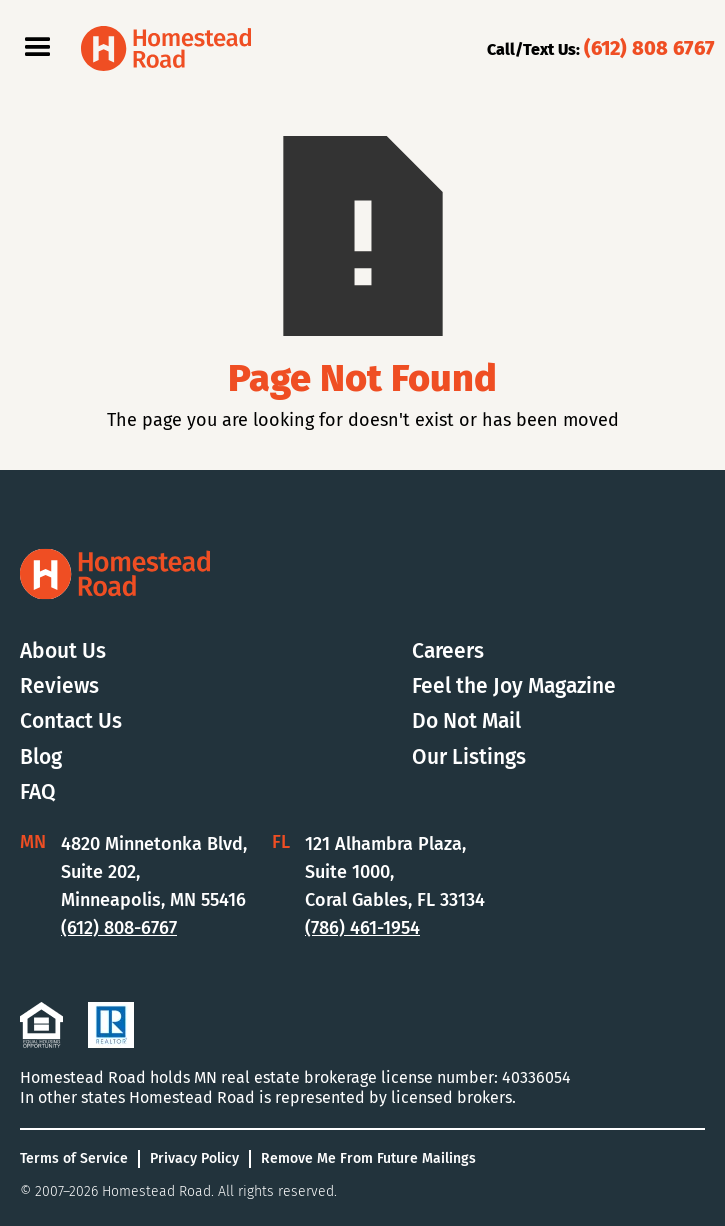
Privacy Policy (194, 1158)
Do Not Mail (466, 721)
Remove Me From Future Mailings (368, 1158)
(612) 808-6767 (119, 928)
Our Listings (469, 757)
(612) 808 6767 (649, 48)
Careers (448, 651)
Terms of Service (74, 1158)
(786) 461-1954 (362, 928)
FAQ (38, 792)
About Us (63, 651)
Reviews (59, 686)
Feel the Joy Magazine (514, 686)
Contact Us (71, 721)
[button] (38, 48)
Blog (41, 757)
